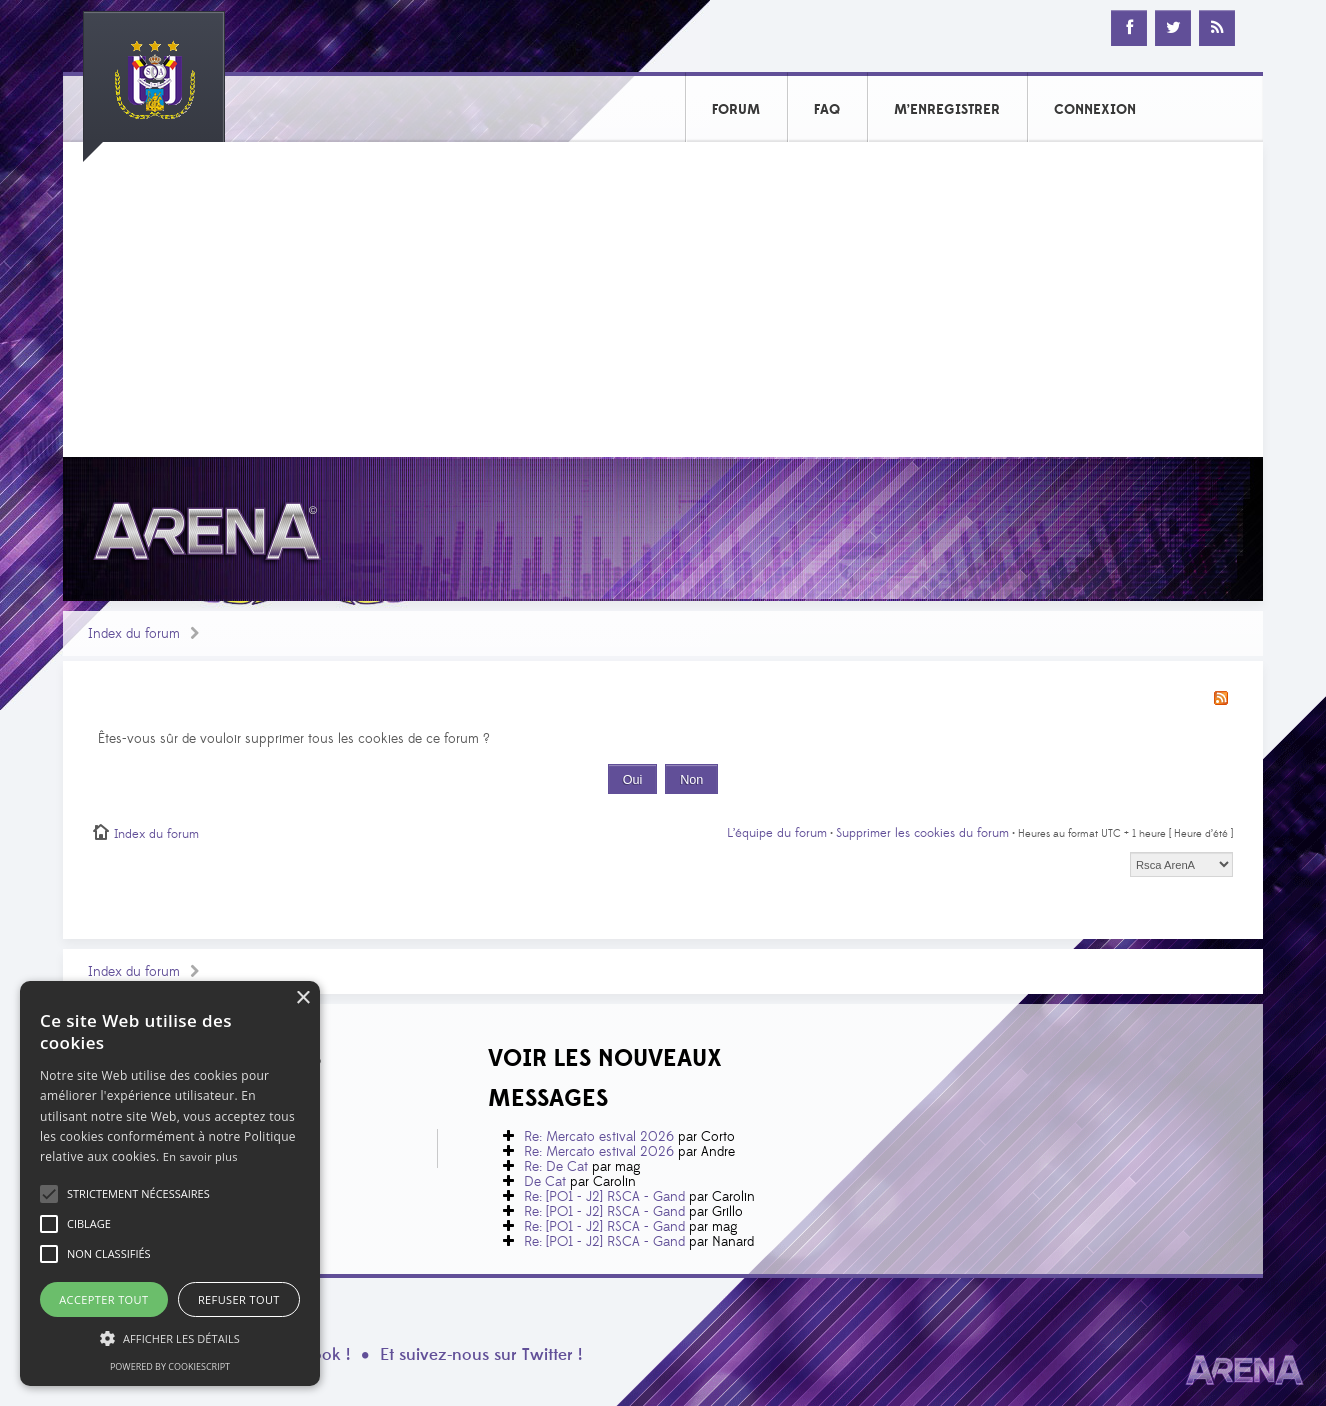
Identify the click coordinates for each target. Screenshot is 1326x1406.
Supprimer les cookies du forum (922, 833)
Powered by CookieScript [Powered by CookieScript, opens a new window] (170, 1366)
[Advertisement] (663, 307)
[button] (138, 1194)
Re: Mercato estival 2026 (599, 1137)
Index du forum (134, 634)
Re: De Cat (556, 1167)
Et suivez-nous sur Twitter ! (481, 1355)
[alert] (170, 1183)
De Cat (545, 1182)
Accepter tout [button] (103, 1299)
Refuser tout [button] (239, 1299)
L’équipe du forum (777, 833)
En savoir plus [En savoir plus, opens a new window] (200, 1156)
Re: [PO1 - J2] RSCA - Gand (604, 1197)
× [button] (302, 998)
